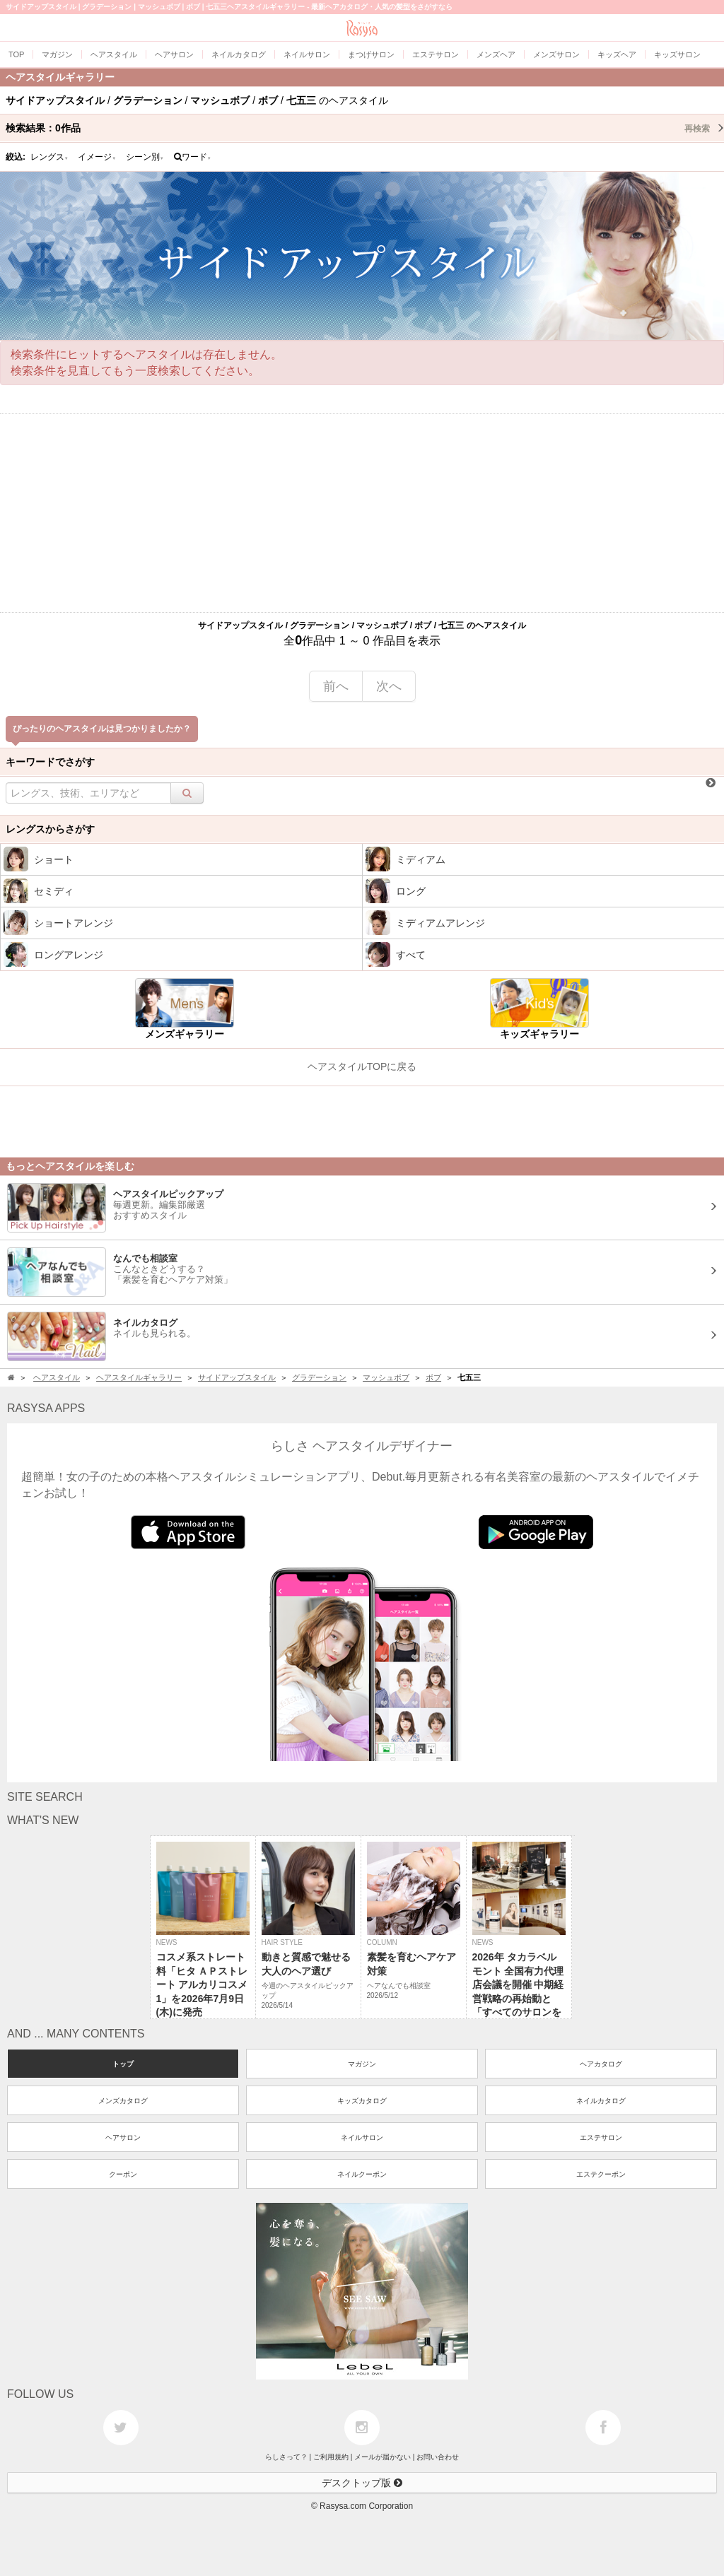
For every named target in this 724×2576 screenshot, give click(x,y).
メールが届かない (382, 2457)
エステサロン (601, 2137)
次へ (389, 686)
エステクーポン (601, 2174)
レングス (49, 157)
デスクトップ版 (362, 2482)
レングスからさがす (50, 829)
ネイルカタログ (601, 2101)
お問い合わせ (437, 2457)
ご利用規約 (331, 2457)
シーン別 (145, 157)
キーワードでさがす (50, 761)
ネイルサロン (362, 2137)
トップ (123, 2064)
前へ (336, 686)
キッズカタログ (362, 2101)
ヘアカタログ (601, 2064)
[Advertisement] (362, 513)
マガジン (362, 2064)
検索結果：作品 (365, 128)
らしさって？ (286, 2457)
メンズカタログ (123, 2101)
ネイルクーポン (362, 2174)
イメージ (97, 157)
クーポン (123, 2174)
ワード (192, 157)
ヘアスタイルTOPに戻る (362, 1066)
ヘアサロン (123, 2137)
